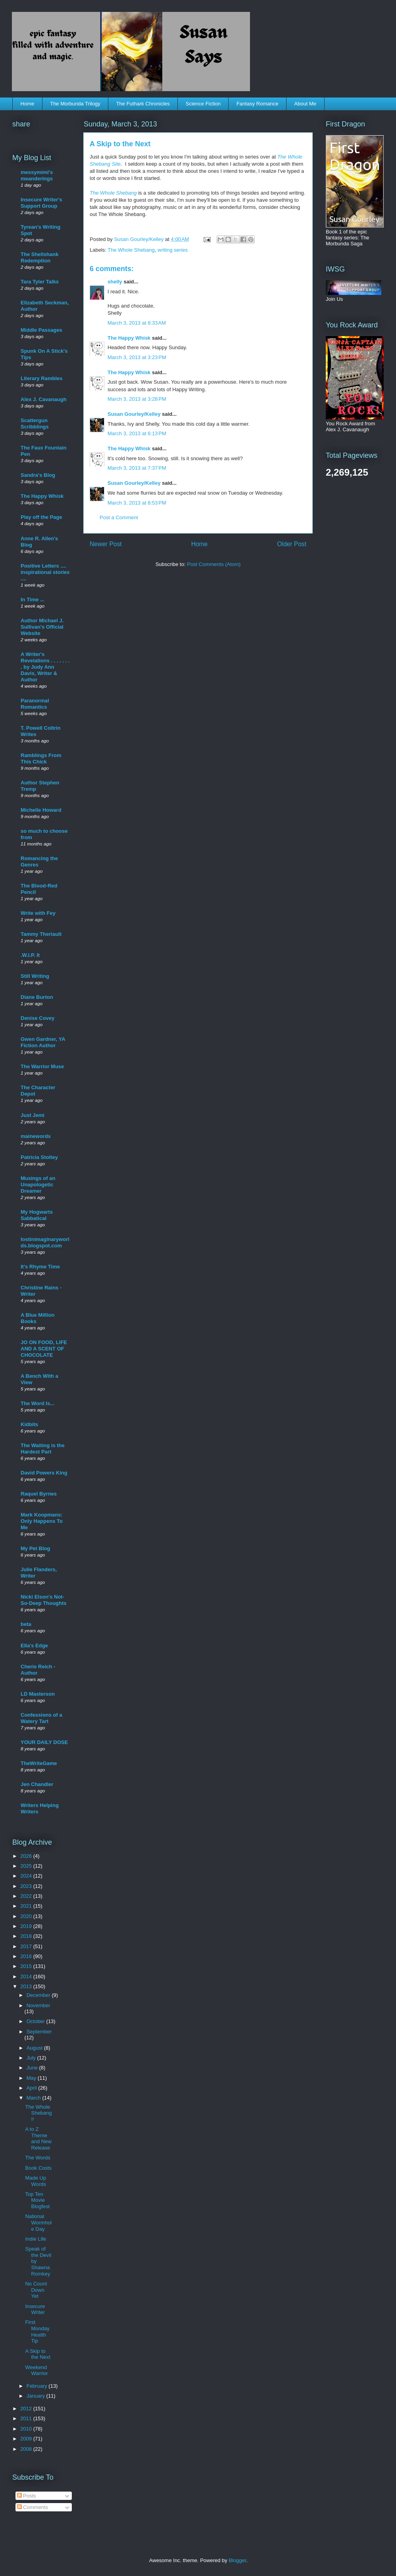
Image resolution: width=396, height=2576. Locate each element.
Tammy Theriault (41, 934)
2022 (26, 1896)
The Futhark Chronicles (143, 104)
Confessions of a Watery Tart (41, 1718)
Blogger (237, 2560)
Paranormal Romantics (35, 704)
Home (28, 104)
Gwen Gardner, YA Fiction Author (43, 1042)
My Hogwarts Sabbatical (37, 1215)
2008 (26, 2449)
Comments (32, 2507)
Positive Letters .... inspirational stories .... (45, 572)
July (32, 2058)
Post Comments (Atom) (213, 564)
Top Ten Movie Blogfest (37, 2200)
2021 (26, 1906)
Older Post (291, 544)
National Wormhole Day (38, 2222)
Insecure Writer (35, 2309)
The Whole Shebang (113, 193)
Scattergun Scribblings (35, 423)
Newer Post (106, 544)
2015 (26, 1966)
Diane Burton (37, 997)
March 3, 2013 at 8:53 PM (137, 503)
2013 (26, 1986)
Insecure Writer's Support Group (41, 203)
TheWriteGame (39, 1763)
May (32, 2078)
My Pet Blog (35, 1548)
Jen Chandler (37, 1784)
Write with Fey (38, 913)
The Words (37, 2158)
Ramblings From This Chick (41, 758)
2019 (26, 1926)
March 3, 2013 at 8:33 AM (137, 323)
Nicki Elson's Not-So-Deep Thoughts (44, 1600)
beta (26, 1624)
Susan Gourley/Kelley (134, 414)
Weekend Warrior (36, 2370)
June (33, 2068)
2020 (26, 1916)
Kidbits (29, 1424)
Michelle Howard (41, 810)
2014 (26, 1976)
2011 (26, 2418)
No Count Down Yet (36, 2290)
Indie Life (35, 2239)
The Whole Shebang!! (38, 2113)
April (32, 2088)
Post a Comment (119, 517)
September (39, 2032)
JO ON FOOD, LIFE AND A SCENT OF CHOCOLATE (44, 1348)
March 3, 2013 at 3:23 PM (137, 357)
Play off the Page (41, 517)
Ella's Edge (34, 1645)
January (36, 2396)
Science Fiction (203, 104)
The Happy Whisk (129, 338)
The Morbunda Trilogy (75, 104)
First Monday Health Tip (37, 2331)
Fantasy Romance (257, 104)
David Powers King (44, 1473)
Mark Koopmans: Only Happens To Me (42, 1521)
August (35, 2048)
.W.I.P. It (30, 955)
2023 (26, 1886)
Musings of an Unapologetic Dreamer (38, 1184)
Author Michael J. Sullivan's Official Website (42, 627)
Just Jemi (32, 1115)
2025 (26, 1866)
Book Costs (38, 2168)
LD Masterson (38, 1694)
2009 (26, 2439)
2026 (26, 1856)
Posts (26, 2496)
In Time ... (32, 599)
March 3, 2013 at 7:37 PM (137, 468)
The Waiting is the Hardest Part (43, 1448)
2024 (26, 1876)
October (36, 2021)
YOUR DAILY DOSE (44, 1742)
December (39, 1995)
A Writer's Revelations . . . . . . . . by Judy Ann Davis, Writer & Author (45, 667)
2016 (26, 1956)
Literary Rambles (42, 378)
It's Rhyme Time (40, 1267)
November (38, 2005)
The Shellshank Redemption (39, 257)
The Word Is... (37, 1403)
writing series (173, 250)
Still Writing (35, 976)
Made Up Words (35, 2181)
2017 (26, 1946)
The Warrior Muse (42, 1066)
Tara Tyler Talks (40, 282)
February (38, 2386)
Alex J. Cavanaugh (44, 399)
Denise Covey (37, 1018)
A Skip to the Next (37, 2354)
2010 (26, 2429)
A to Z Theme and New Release (38, 2138)
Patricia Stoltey (39, 1157)
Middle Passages (41, 330)
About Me (305, 104)
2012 (26, 2409)
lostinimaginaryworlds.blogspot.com (45, 1242)
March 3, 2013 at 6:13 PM (137, 433)
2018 (26, 1936)
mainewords (36, 1136)
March (34, 2098)
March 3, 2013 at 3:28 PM (137, 399)
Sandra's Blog (38, 475)
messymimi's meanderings (37, 175)
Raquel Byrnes (39, 1494)
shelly (115, 282)
